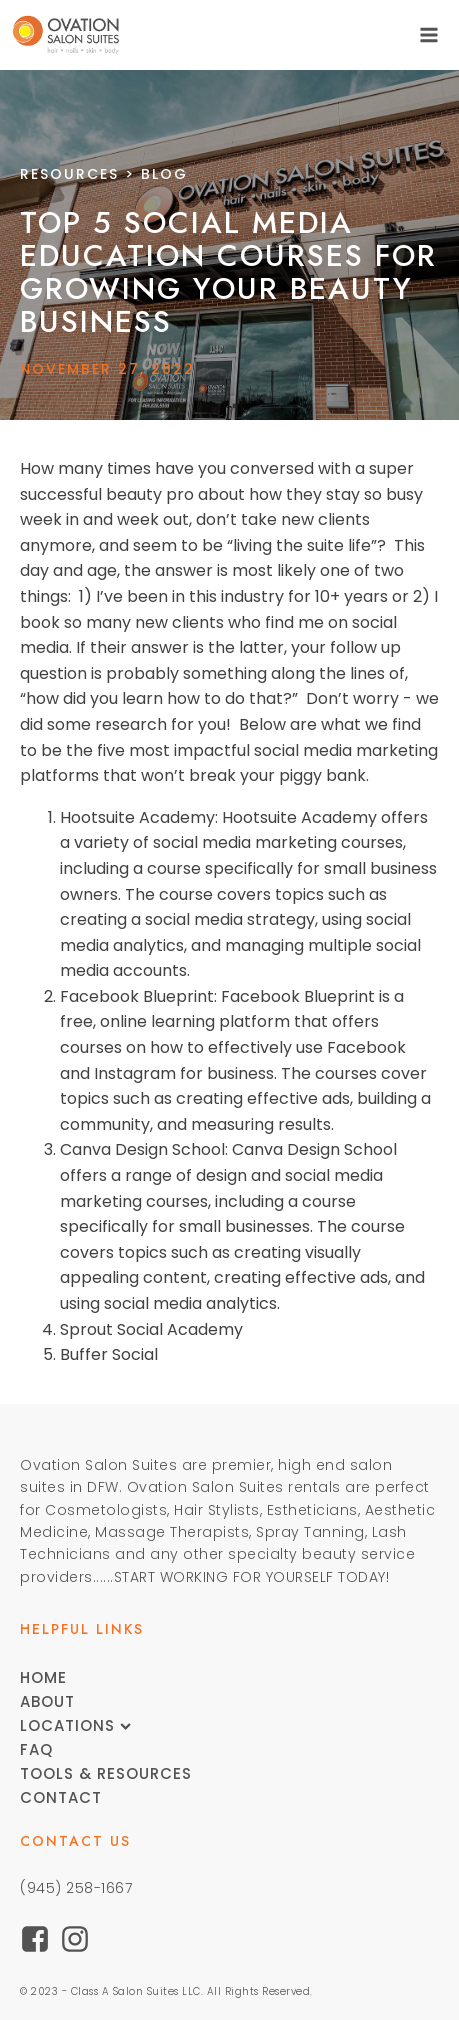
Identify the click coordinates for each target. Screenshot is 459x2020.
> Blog (104, 174)
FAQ (36, 1749)
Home (43, 1677)
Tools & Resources (106, 1773)
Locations (75, 1725)
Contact (61, 1797)
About (47, 1701)
